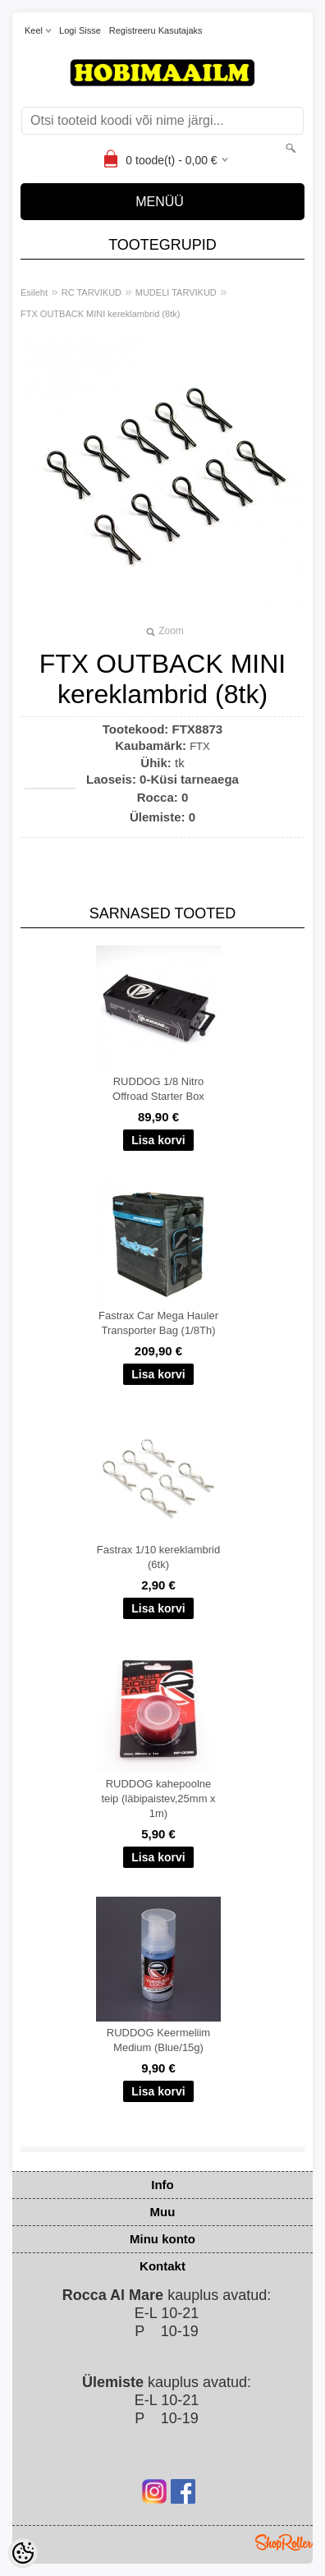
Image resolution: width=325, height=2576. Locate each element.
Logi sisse (80, 30)
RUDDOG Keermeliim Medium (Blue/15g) (158, 2040)
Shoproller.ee (284, 2542)
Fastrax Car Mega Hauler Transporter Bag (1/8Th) (158, 1322)
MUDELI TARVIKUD (176, 292)
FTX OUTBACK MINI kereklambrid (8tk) (100, 314)
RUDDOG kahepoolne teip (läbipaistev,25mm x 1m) (158, 1798)
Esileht (34, 292)
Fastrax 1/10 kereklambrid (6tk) (158, 1557)
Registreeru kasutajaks (156, 30)
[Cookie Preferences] (23, 2553)
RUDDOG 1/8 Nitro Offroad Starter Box (158, 1088)
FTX (200, 746)
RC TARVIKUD (91, 292)
